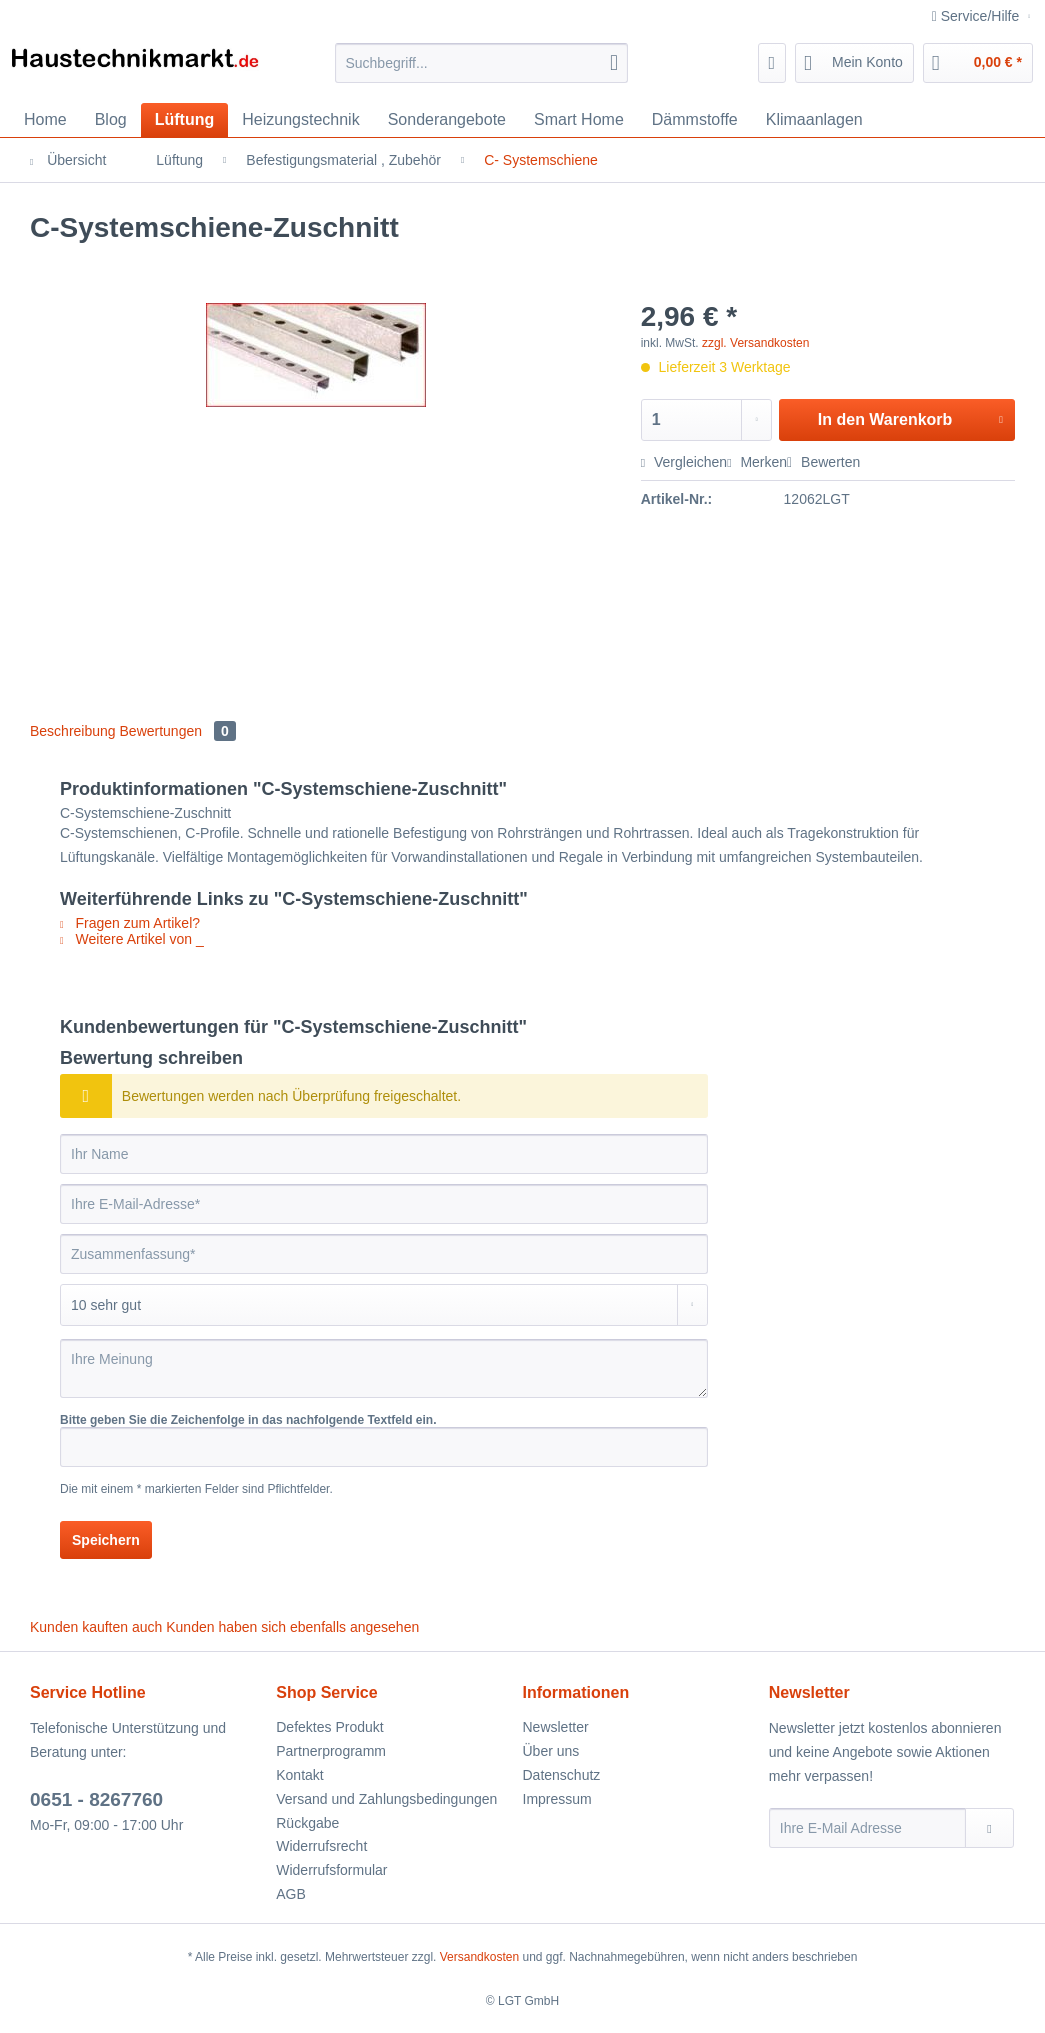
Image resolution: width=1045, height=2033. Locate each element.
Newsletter (556, 1727)
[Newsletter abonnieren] (989, 1828)
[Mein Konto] (854, 63)
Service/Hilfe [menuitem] (977, 16)
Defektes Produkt (329, 1727)
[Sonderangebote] (447, 120)
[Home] (45, 120)
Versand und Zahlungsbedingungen (386, 1799)
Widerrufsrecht (321, 1846)
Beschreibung (73, 731)
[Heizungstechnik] (300, 120)
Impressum (557, 1799)
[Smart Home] (579, 120)
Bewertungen (178, 731)
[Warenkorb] (978, 63)
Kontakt (299, 1775)
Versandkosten (479, 1957)
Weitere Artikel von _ (132, 939)
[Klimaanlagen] (814, 120)
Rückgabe (307, 1823)
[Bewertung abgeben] (384, 1305)
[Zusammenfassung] (384, 1254)
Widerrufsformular (331, 1870)
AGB (291, 1894)
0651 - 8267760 (96, 1799)
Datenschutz (562, 1775)
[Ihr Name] (384, 1154)
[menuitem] (481, 71)
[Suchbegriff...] (481, 63)
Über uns (551, 1751)
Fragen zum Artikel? (130, 923)
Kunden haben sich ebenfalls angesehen (292, 1627)
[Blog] (111, 120)
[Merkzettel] (772, 63)
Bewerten (823, 462)
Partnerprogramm (331, 1751)
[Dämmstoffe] (695, 120)
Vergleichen (684, 462)
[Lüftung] (185, 120)
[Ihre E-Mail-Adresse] (384, 1204)
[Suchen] (614, 63)
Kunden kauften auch (96, 1627)
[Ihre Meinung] (384, 1368)
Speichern (106, 1540)
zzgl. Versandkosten (755, 343)
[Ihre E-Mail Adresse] (867, 1828)
